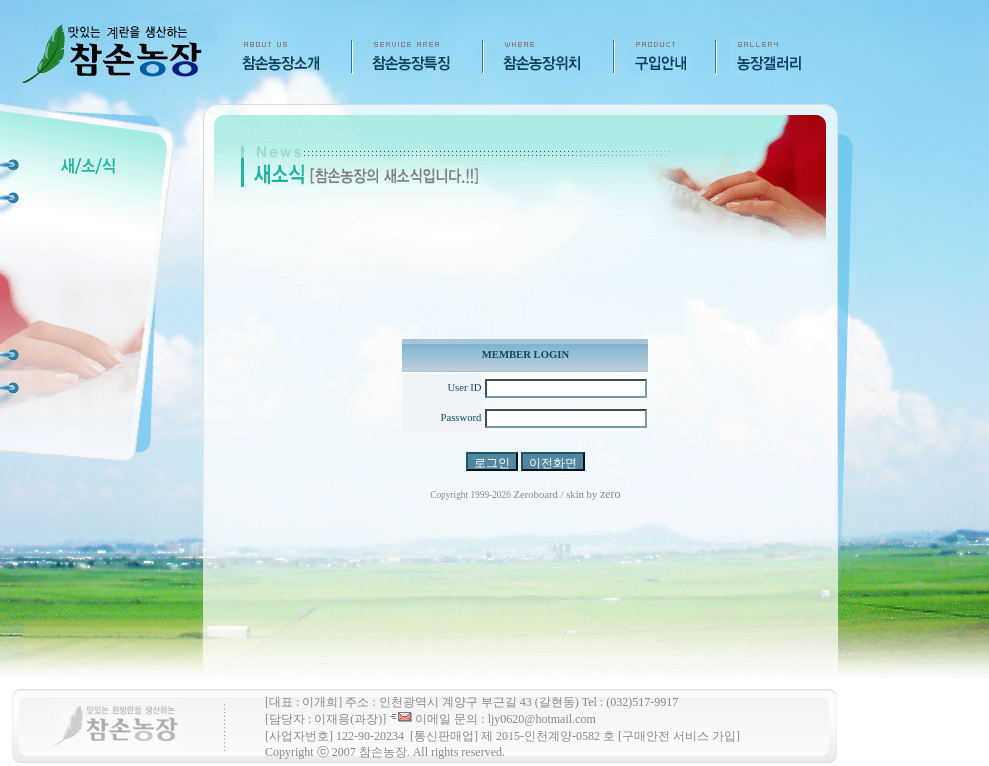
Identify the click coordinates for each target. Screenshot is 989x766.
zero (610, 494)
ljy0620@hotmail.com (542, 719)
